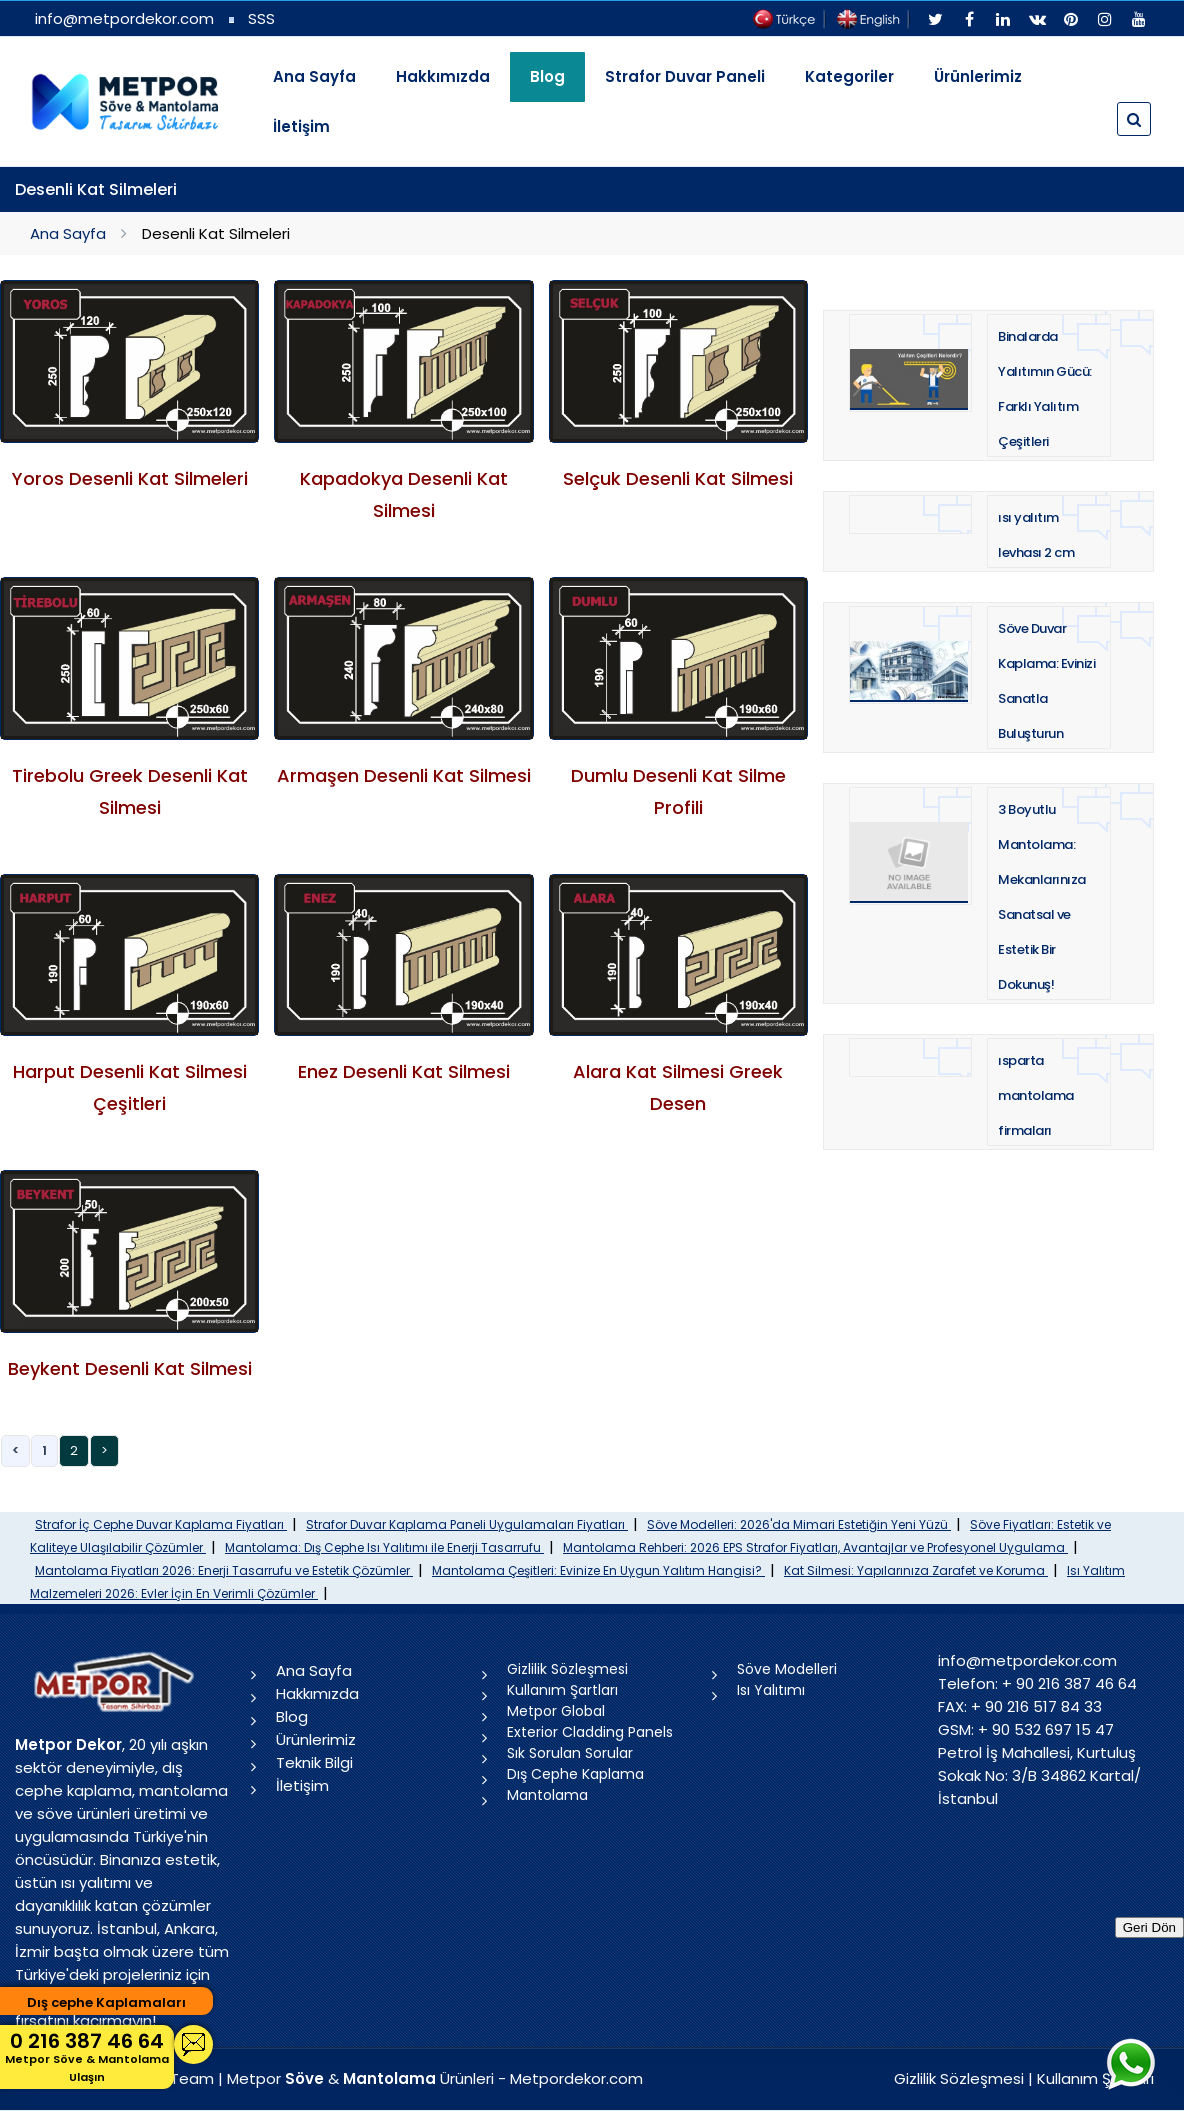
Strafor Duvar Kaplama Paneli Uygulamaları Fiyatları (467, 1524)
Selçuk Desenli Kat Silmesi (678, 478)
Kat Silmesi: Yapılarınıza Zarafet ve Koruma (916, 1570)
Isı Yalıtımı (771, 1690)
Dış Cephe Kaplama (575, 1774)
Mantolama (547, 1795)
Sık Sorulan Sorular (570, 1753)
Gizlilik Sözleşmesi (567, 1669)
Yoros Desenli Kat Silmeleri (130, 478)
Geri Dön (1149, 1927)
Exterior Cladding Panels (590, 1732)
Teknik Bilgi (314, 1762)
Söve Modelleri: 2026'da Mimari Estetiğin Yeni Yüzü (799, 1524)
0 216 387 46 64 (87, 2056)
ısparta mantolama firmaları (1036, 1095)
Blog (292, 1716)
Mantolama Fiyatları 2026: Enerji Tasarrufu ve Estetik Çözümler (224, 1570)
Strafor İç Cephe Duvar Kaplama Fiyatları (161, 1524)
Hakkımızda (443, 76)
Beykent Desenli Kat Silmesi (130, 1368)
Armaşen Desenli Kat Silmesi (404, 775)
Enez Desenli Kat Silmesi (404, 1071)
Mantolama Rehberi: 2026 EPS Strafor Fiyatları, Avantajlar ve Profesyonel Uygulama (815, 1547)
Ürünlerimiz (978, 76)
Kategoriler (849, 76)
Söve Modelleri (787, 1669)
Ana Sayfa (314, 76)
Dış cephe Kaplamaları (106, 2002)
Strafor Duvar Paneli (685, 76)
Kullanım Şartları (562, 1690)
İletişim (301, 126)
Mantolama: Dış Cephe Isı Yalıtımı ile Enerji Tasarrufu (384, 1547)
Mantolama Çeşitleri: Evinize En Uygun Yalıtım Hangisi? (598, 1570)
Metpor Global (556, 1711)
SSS (261, 18)
